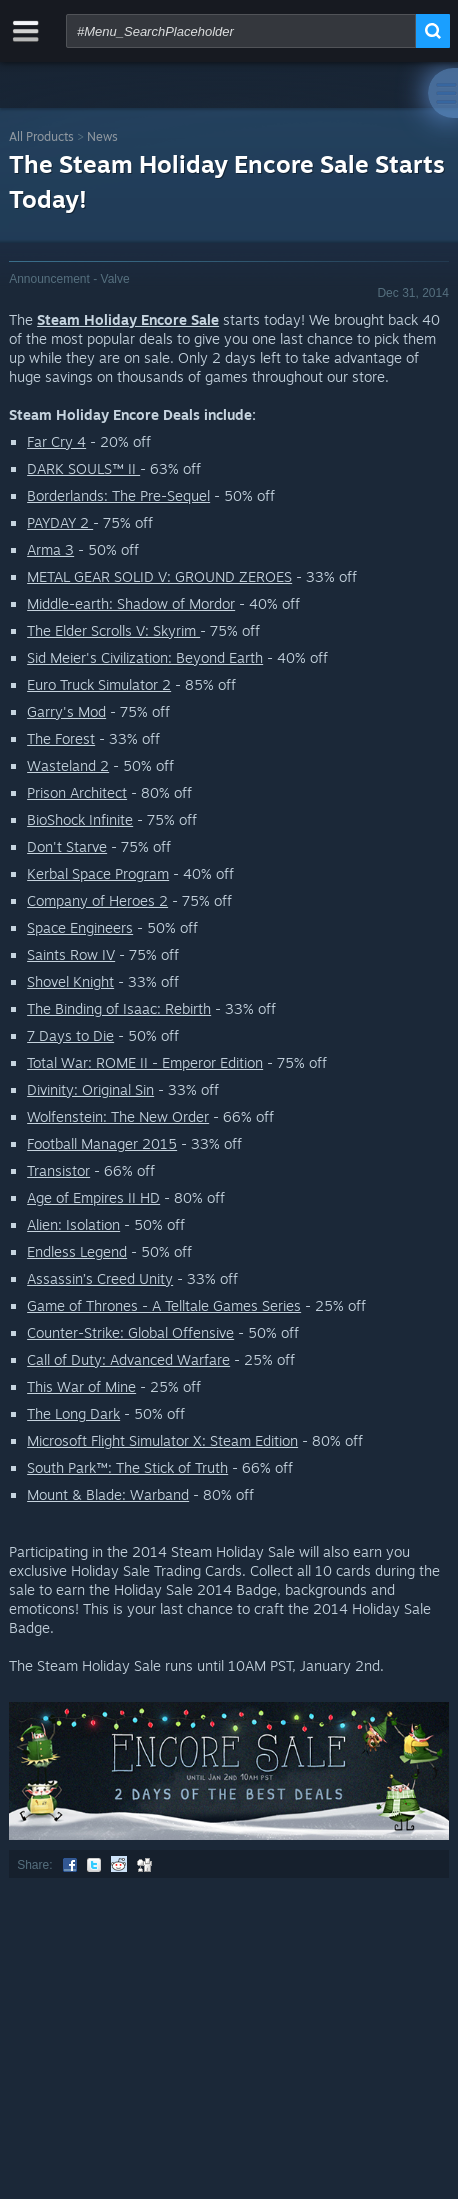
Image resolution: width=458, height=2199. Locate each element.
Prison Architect (77, 792)
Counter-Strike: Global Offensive (130, 1332)
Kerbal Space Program (98, 873)
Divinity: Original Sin (90, 1089)
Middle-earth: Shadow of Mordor (131, 603)
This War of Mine (81, 1386)
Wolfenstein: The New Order (118, 1116)
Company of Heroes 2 (97, 900)
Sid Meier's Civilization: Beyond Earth (145, 657)
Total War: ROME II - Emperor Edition (145, 1062)
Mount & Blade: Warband (108, 1494)
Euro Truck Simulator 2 (99, 684)
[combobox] (241, 31)
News (102, 136)
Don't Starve (67, 846)
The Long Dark (73, 1413)
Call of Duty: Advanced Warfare (128, 1359)
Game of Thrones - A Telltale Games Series (164, 1305)
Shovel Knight (70, 981)
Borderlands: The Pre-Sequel (118, 495)
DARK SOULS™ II (83, 468)
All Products (41, 136)
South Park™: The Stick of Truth (127, 1467)
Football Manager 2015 (102, 1143)
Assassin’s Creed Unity (100, 1278)
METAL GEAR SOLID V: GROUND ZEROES (159, 576)
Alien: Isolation (73, 1224)
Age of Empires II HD (93, 1197)
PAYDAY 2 (60, 522)
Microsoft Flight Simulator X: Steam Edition (162, 1440)
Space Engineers (80, 927)
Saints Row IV (71, 954)
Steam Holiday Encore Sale (128, 319)
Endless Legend (77, 1251)
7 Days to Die (70, 1035)
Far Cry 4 (56, 441)
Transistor (58, 1170)
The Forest (61, 738)
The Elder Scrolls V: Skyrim (113, 630)
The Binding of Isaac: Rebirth (119, 1008)
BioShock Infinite (80, 819)
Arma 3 (50, 549)
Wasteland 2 (68, 765)
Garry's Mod (66, 711)
